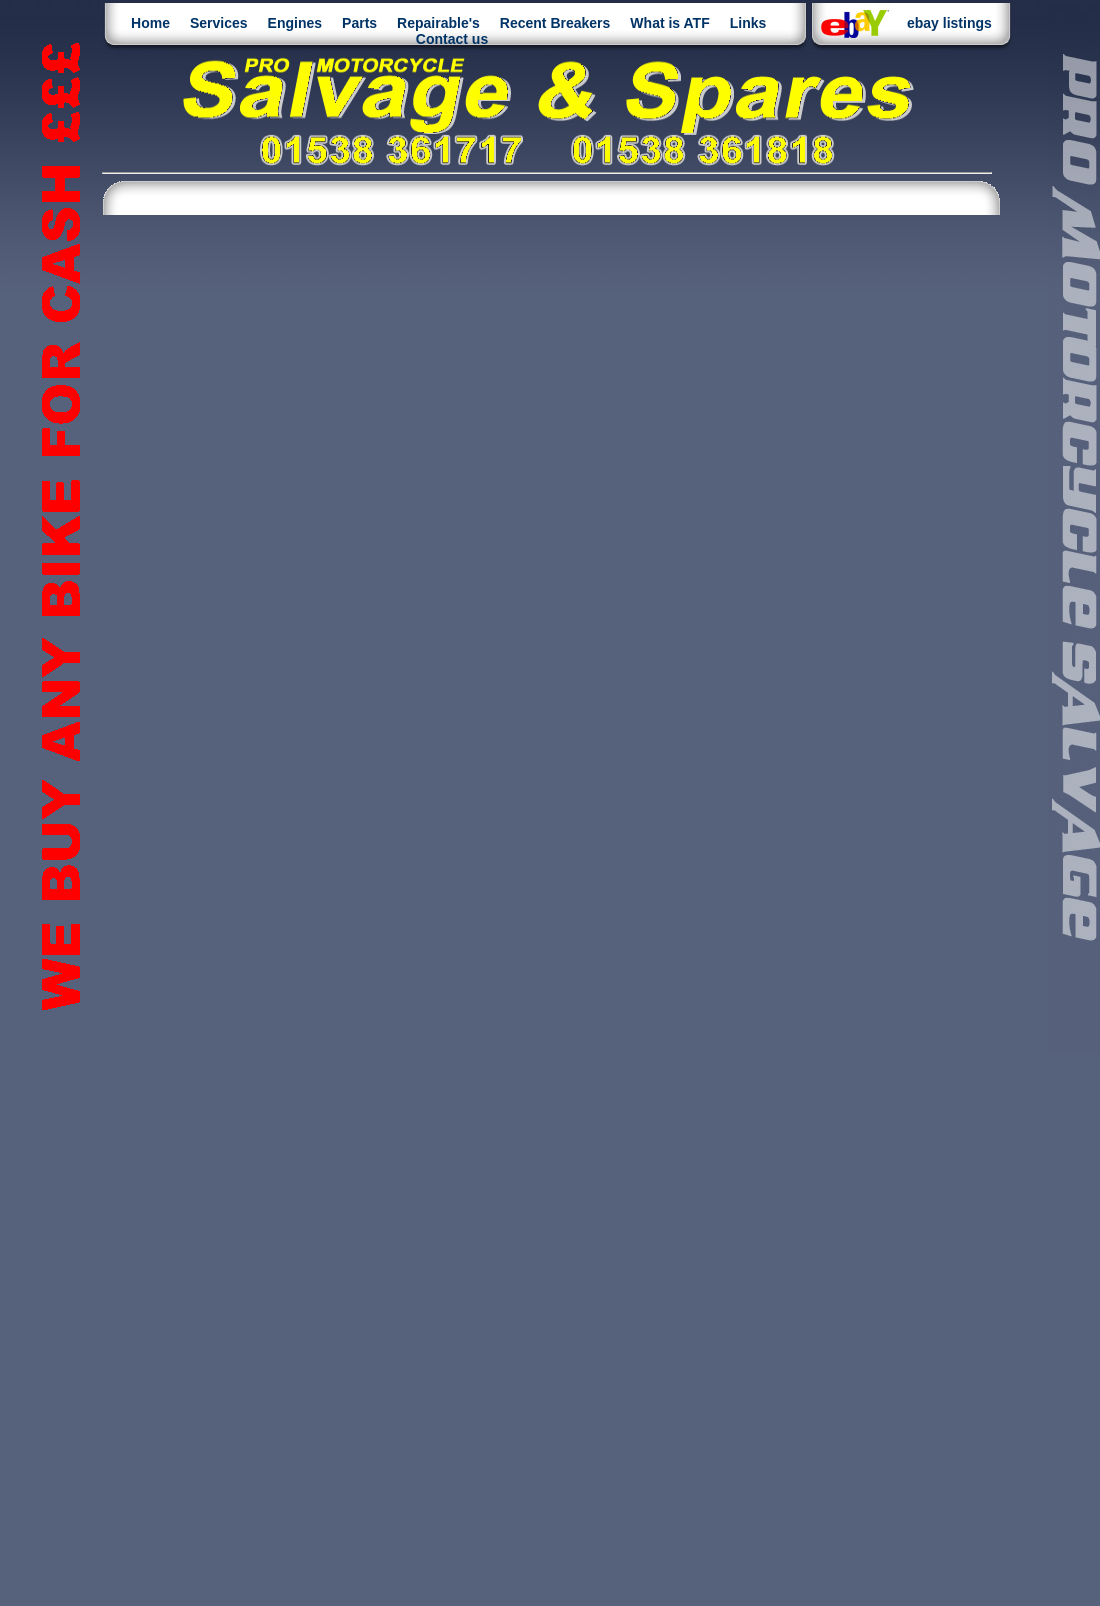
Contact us (452, 39)
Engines (295, 23)
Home (150, 23)
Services (219, 23)
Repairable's (438, 23)
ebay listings (949, 23)
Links (748, 23)
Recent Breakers (555, 23)
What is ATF (669, 23)
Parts (359, 23)
